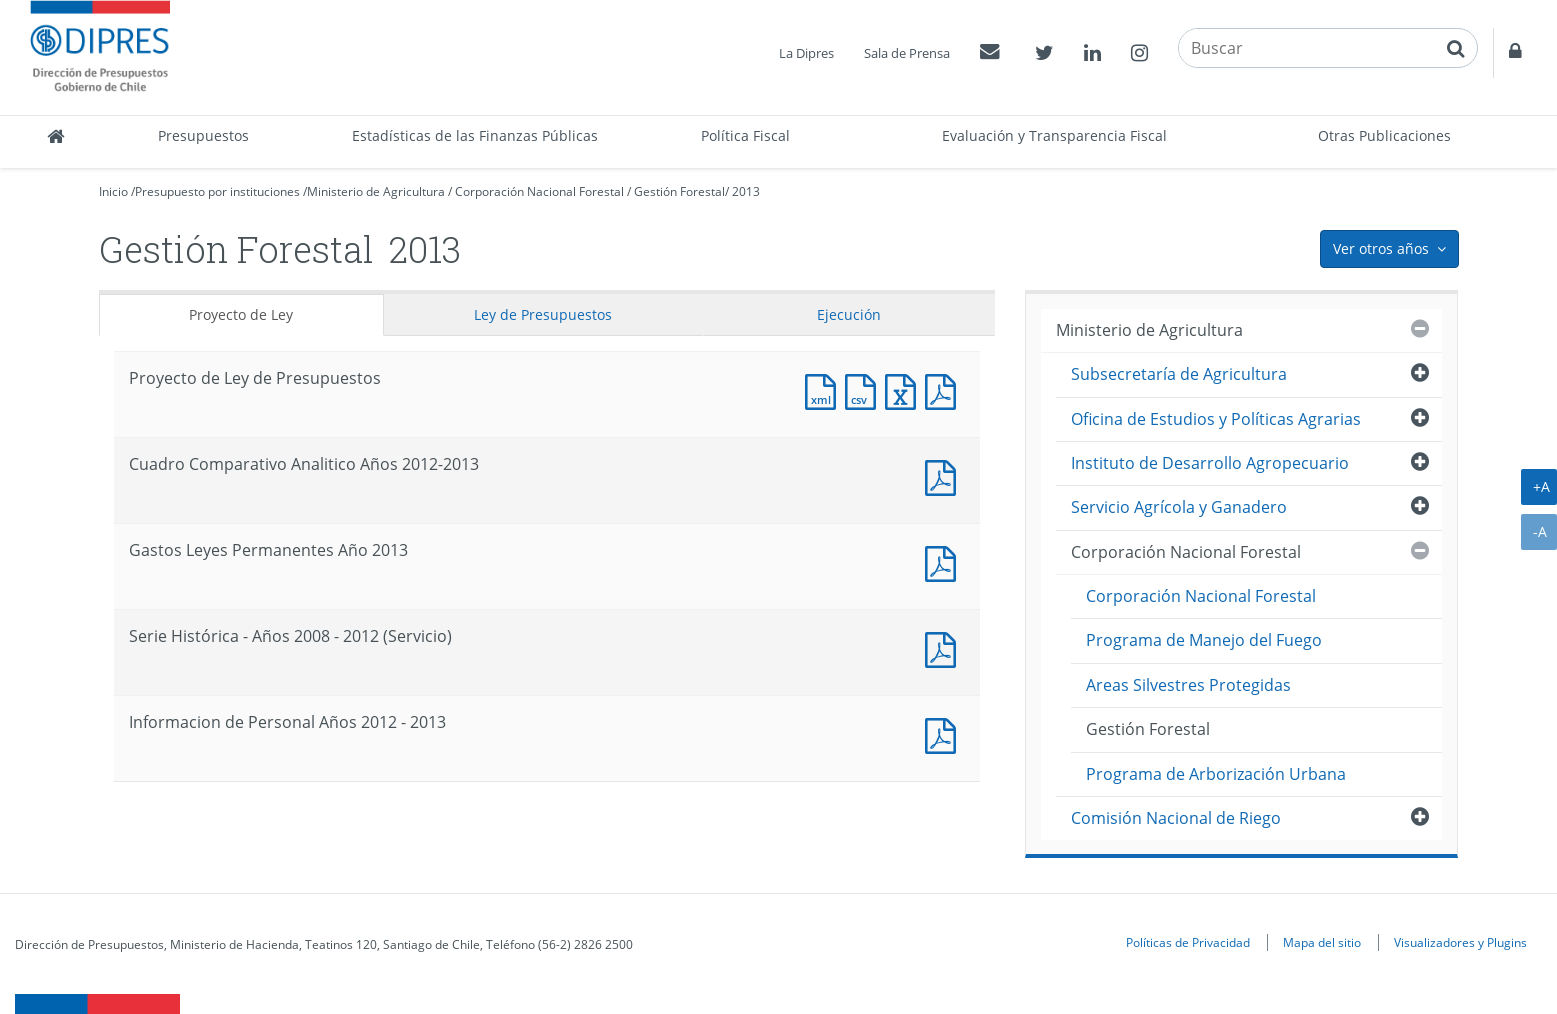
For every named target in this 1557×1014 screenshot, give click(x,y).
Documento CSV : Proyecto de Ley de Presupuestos (865, 389)
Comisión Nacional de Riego (1176, 818)
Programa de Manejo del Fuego (1204, 640)
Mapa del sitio (1322, 942)
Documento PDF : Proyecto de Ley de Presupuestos (945, 389)
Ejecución (849, 314)
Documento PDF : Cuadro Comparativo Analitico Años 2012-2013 (945, 475)
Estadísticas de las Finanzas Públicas (475, 135)
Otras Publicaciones (1384, 135)
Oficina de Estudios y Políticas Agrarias (1216, 419)
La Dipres (806, 53)
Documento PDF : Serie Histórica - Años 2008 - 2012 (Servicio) (945, 647)
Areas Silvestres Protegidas (1188, 685)
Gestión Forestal (679, 191)
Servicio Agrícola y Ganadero (1179, 507)
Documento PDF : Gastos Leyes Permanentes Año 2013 (945, 561)
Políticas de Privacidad (1188, 942)
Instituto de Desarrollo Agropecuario (1210, 463)
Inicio (113, 191)
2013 (746, 191)
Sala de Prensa (907, 53)
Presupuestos (203, 135)
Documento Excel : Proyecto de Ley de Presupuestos (905, 389)
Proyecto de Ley (241, 314)
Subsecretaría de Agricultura (1179, 374)
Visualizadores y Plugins (1460, 942)
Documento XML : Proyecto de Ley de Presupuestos (825, 389)
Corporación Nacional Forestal (539, 191)
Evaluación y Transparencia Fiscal (1054, 135)
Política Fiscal (745, 135)
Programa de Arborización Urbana (1216, 774)
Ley (543, 314)
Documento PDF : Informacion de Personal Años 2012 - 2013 (945, 733)
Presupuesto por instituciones (217, 191)
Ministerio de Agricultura (376, 191)
